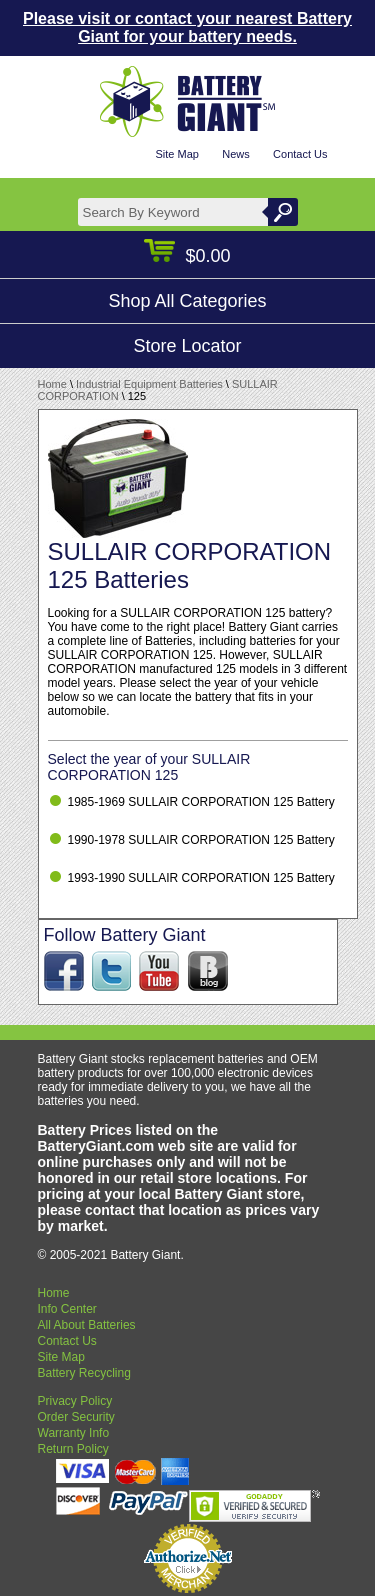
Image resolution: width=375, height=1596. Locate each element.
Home (52, 384)
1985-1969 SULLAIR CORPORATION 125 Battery (201, 802)
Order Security (76, 1417)
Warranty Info (74, 1433)
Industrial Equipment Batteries (149, 384)
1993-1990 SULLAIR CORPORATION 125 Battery (201, 878)
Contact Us (300, 154)
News (236, 154)
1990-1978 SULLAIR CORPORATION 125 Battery (201, 840)
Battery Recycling (84, 1373)
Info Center (67, 1309)
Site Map (176, 154)
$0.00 (187, 256)
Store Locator (187, 346)
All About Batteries (87, 1325)
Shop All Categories (187, 301)
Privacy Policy (75, 1401)
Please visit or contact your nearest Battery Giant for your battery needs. (187, 27)
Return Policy (73, 1449)
